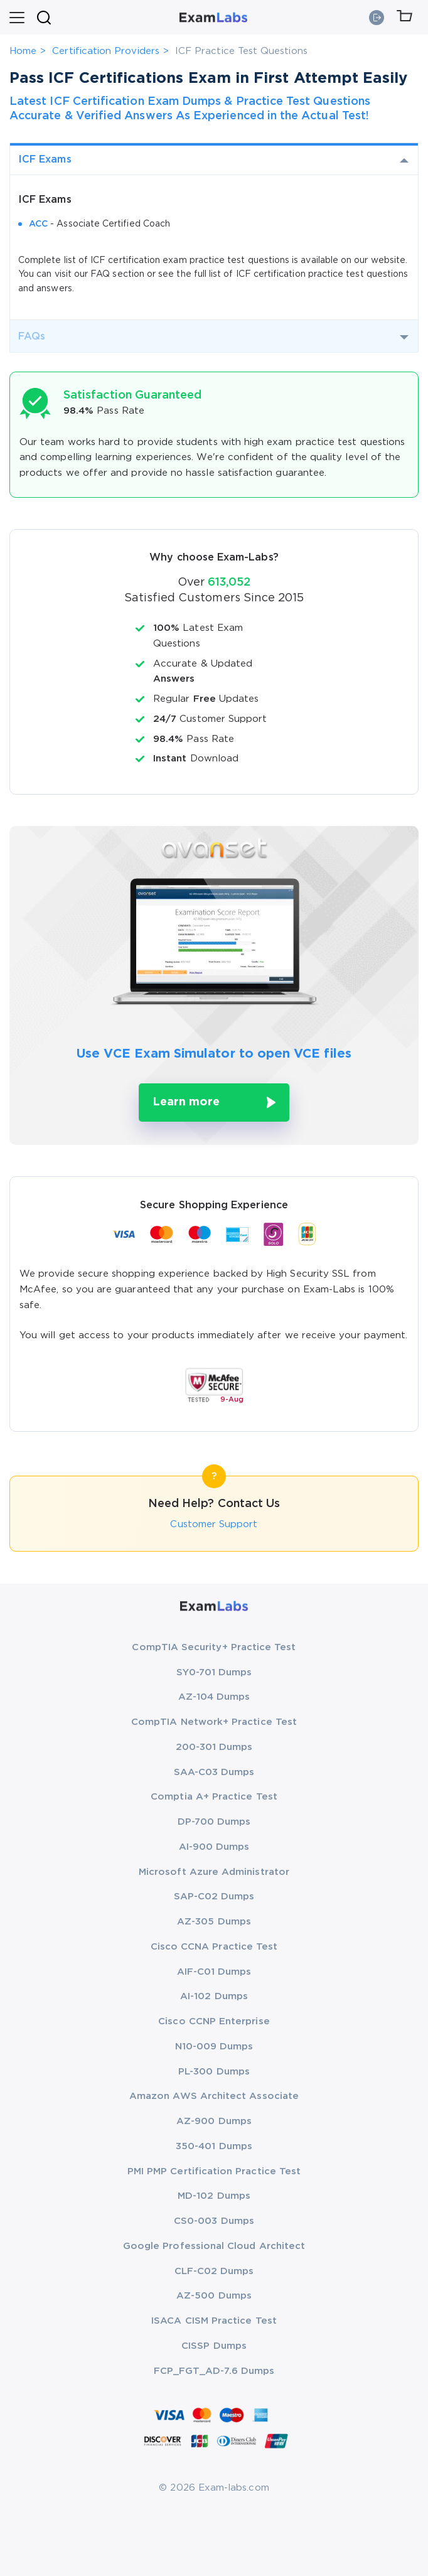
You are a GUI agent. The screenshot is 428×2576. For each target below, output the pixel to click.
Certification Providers (105, 51)
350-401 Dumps (214, 2146)
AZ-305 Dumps (214, 1922)
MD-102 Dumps (214, 2196)
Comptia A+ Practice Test (214, 1797)
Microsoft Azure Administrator (214, 1872)
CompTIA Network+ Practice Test (214, 1722)
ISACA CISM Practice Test (214, 2321)
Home (22, 51)
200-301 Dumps (214, 1747)
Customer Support (213, 1524)
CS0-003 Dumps (214, 2221)
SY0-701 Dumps (214, 1672)
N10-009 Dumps (214, 2046)
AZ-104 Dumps (214, 1697)
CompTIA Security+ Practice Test (214, 1647)
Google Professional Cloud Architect (214, 2246)
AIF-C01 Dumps (214, 1972)
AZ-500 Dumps (214, 2296)
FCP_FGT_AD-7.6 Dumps (214, 2371)
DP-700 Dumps (214, 1822)
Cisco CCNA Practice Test (214, 1947)
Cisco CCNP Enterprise (213, 2021)
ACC (38, 224)
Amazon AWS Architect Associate (214, 2096)
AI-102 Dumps (214, 1996)
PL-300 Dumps (214, 2072)
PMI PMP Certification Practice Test (214, 2171)
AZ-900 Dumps (214, 2121)
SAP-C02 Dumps (214, 1896)
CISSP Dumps (214, 2346)
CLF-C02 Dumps (214, 2271)
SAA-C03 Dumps (214, 1772)
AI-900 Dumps (214, 1847)
